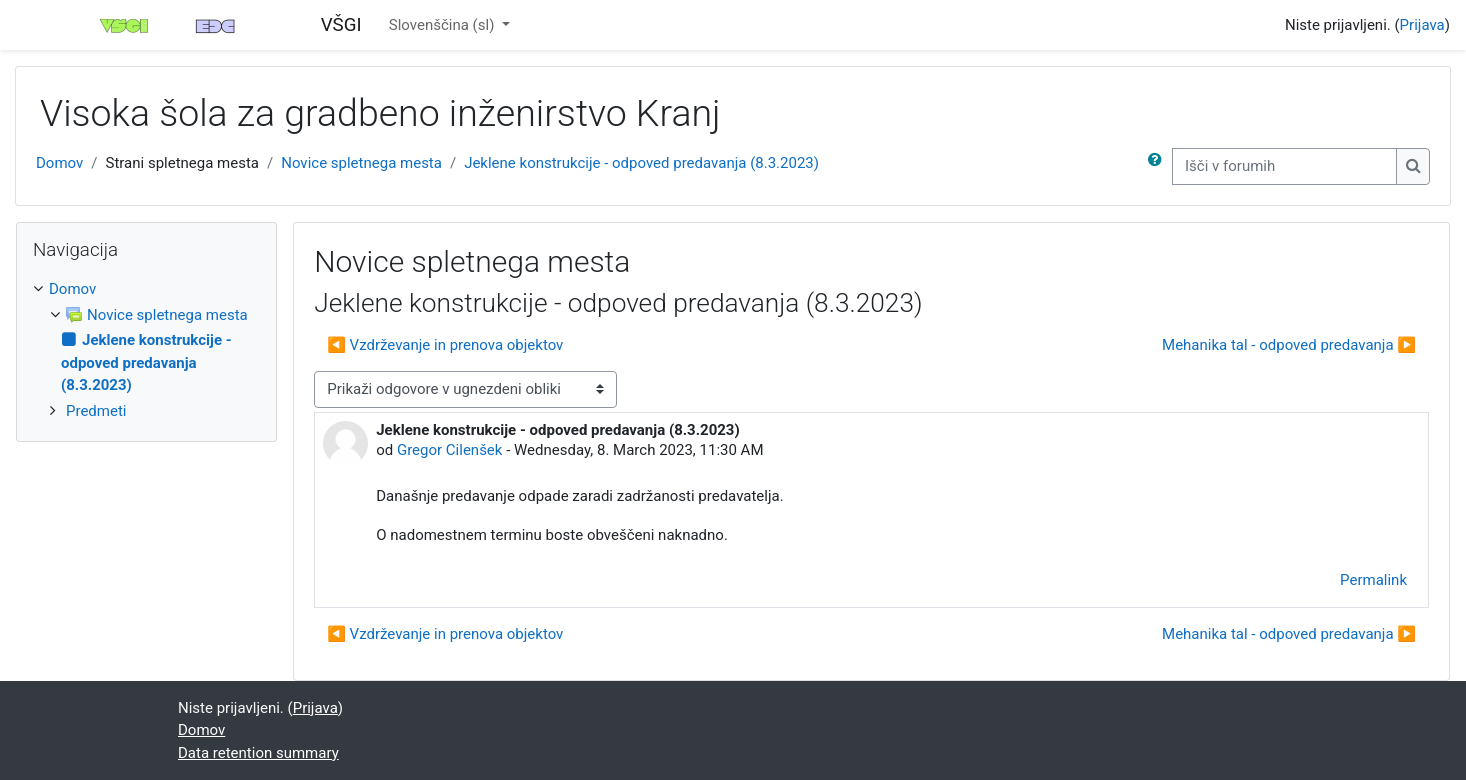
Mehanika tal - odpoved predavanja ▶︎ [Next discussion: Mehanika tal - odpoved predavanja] (1289, 345)
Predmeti (96, 411)
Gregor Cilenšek (450, 450)
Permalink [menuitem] (1373, 580)
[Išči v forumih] (1284, 166)
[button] (1159, 166)
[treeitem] (146, 350)
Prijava (1422, 25)
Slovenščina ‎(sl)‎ (443, 25)
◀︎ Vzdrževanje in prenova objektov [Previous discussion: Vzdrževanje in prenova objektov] (445, 345)
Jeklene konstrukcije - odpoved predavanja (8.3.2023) (641, 163)
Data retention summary (258, 753)
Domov (59, 163)
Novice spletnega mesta (361, 163)
